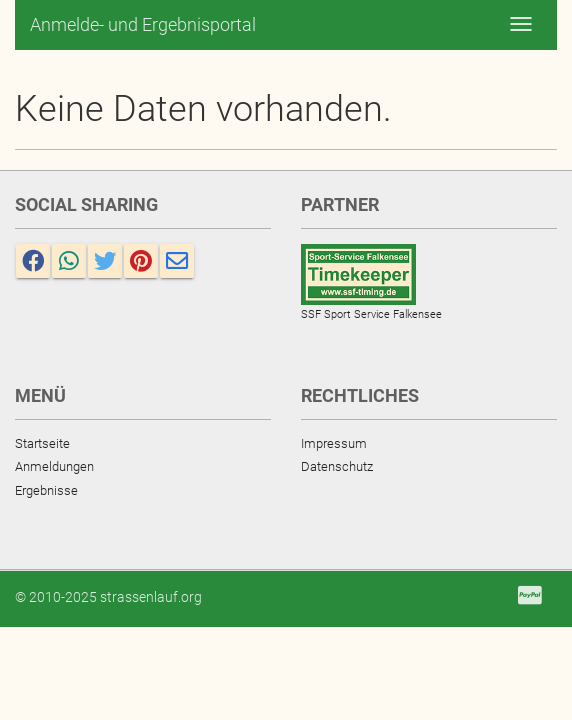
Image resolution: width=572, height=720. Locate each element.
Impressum (334, 443)
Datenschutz (337, 466)
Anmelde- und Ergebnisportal (143, 24)
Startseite (42, 443)
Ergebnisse (46, 490)
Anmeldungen (54, 466)
